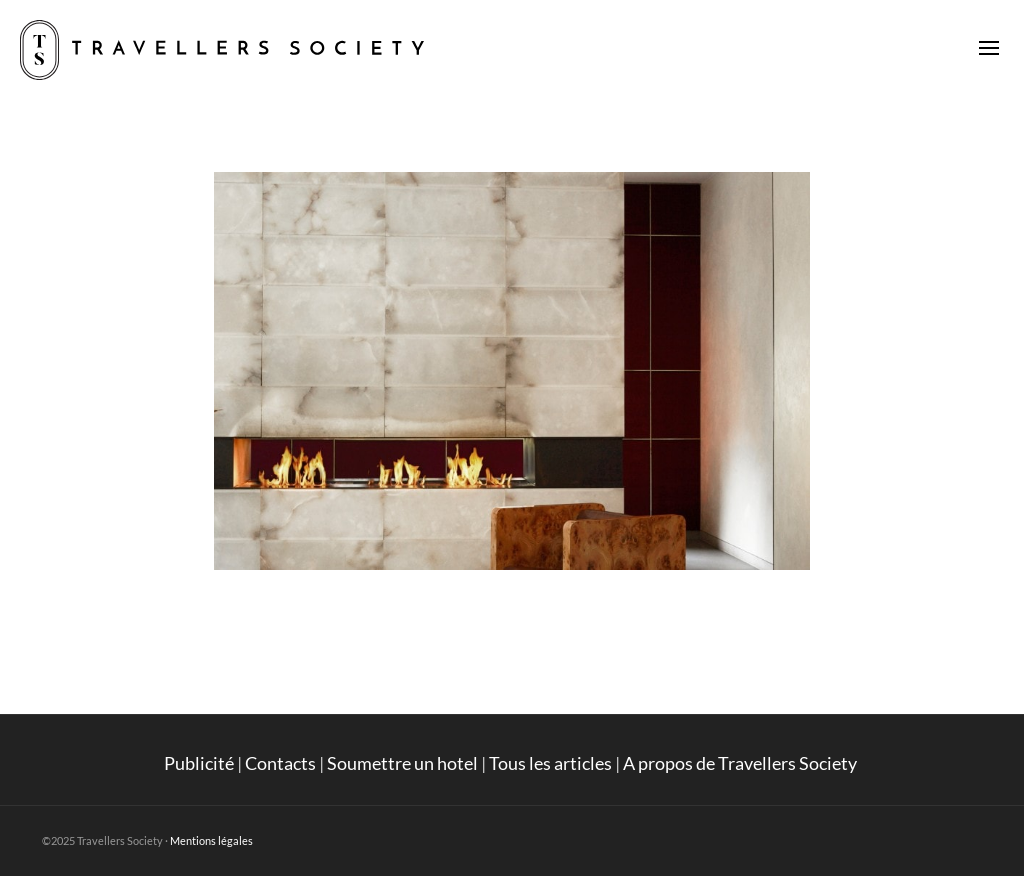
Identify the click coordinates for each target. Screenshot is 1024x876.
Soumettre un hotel (402, 763)
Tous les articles (550, 763)
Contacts (280, 763)
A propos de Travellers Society (741, 763)
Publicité (199, 763)
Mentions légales (211, 840)
